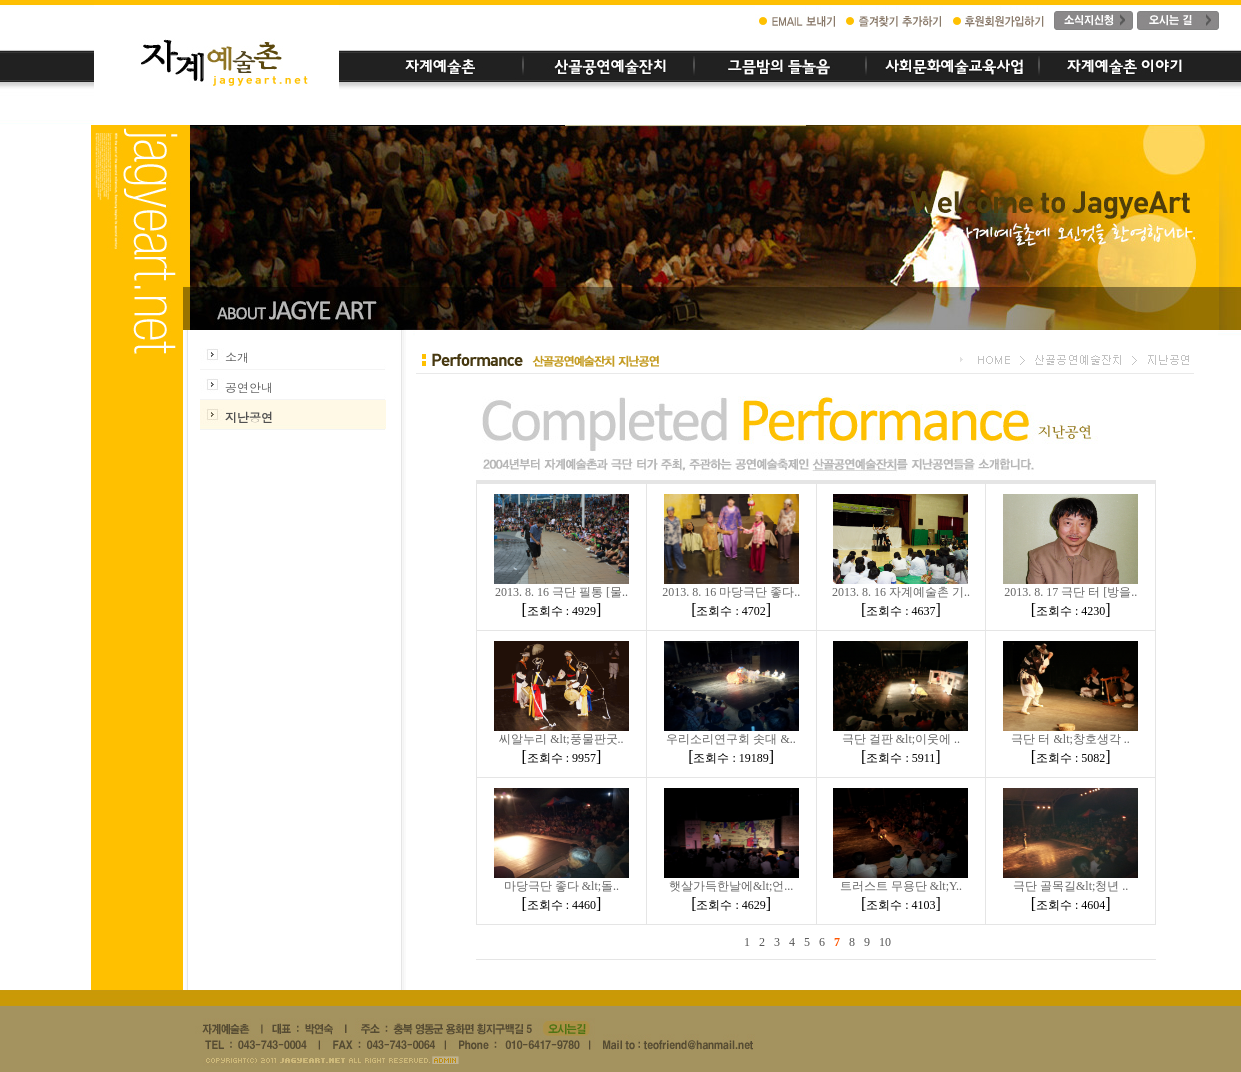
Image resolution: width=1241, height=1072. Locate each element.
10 (885, 942)
